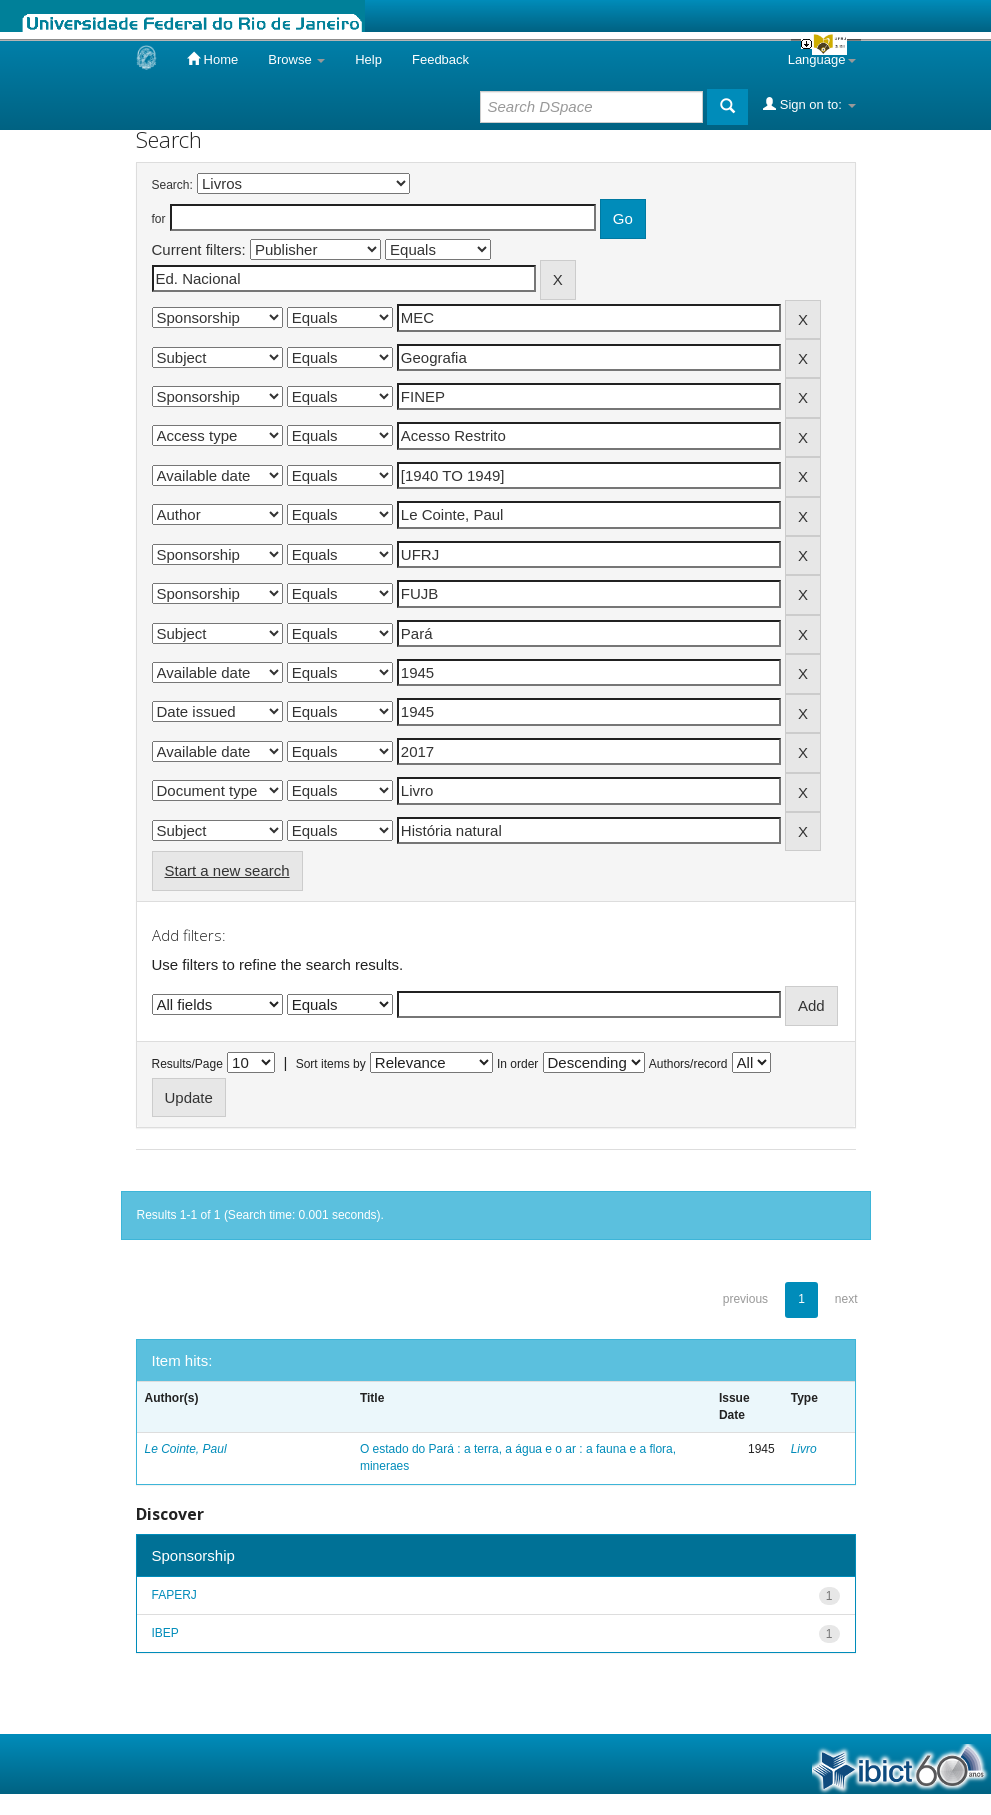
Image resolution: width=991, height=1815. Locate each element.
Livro (804, 1449)
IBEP (165, 1633)
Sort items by (331, 1064)
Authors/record (688, 1064)
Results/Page (187, 1064)
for (159, 219)
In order (517, 1064)
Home (212, 59)
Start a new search (227, 870)
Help (368, 59)
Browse (296, 59)
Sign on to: (809, 104)
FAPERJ (174, 1595)
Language (822, 59)
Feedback (440, 59)
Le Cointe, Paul (186, 1449)
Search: (172, 185)
